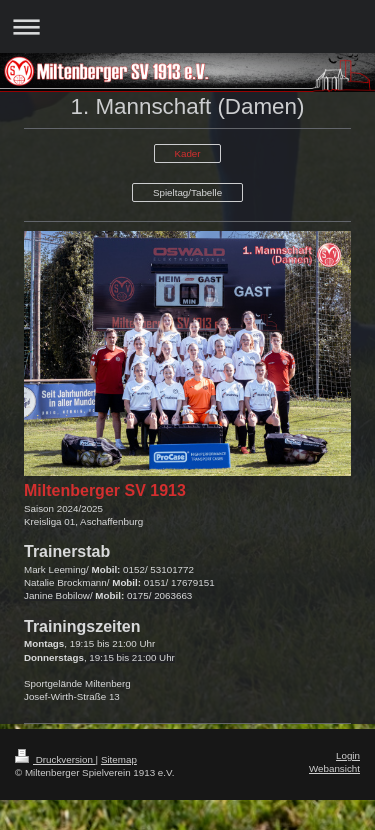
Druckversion (55, 759)
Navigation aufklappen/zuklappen (187, 26)
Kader (187, 153)
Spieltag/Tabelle (187, 192)
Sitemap (119, 759)
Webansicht (334, 768)
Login (348, 755)
